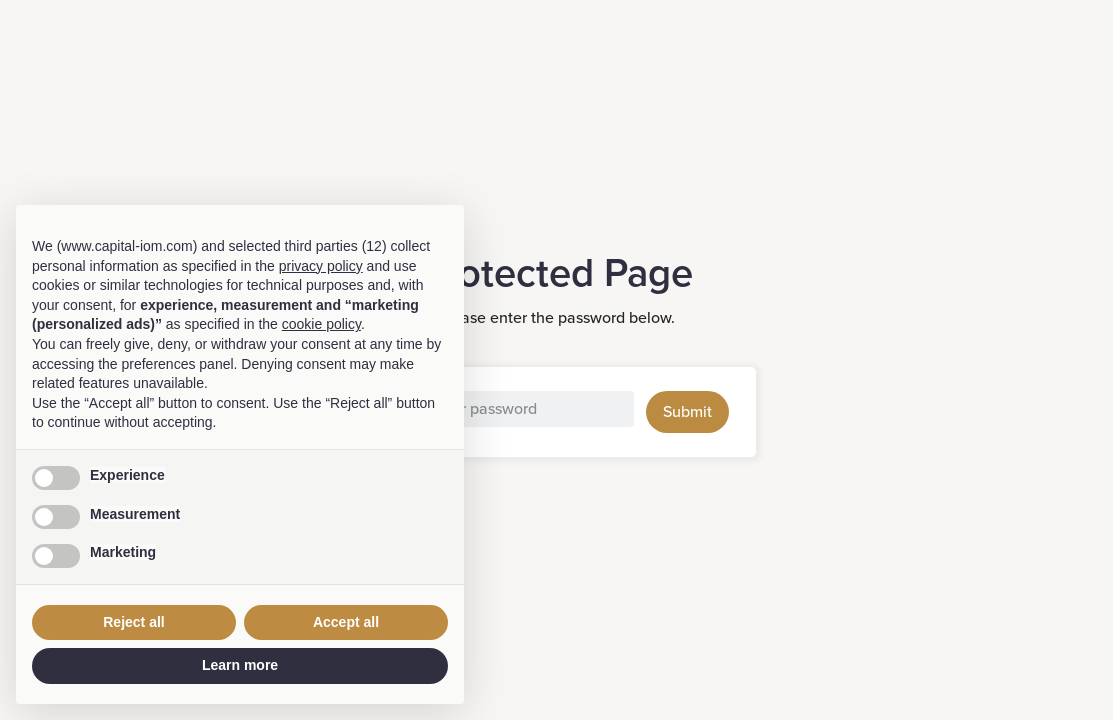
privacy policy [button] (321, 266)
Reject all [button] (133, 622)
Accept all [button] (346, 622)
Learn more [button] (240, 665)
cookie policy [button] (321, 324)
